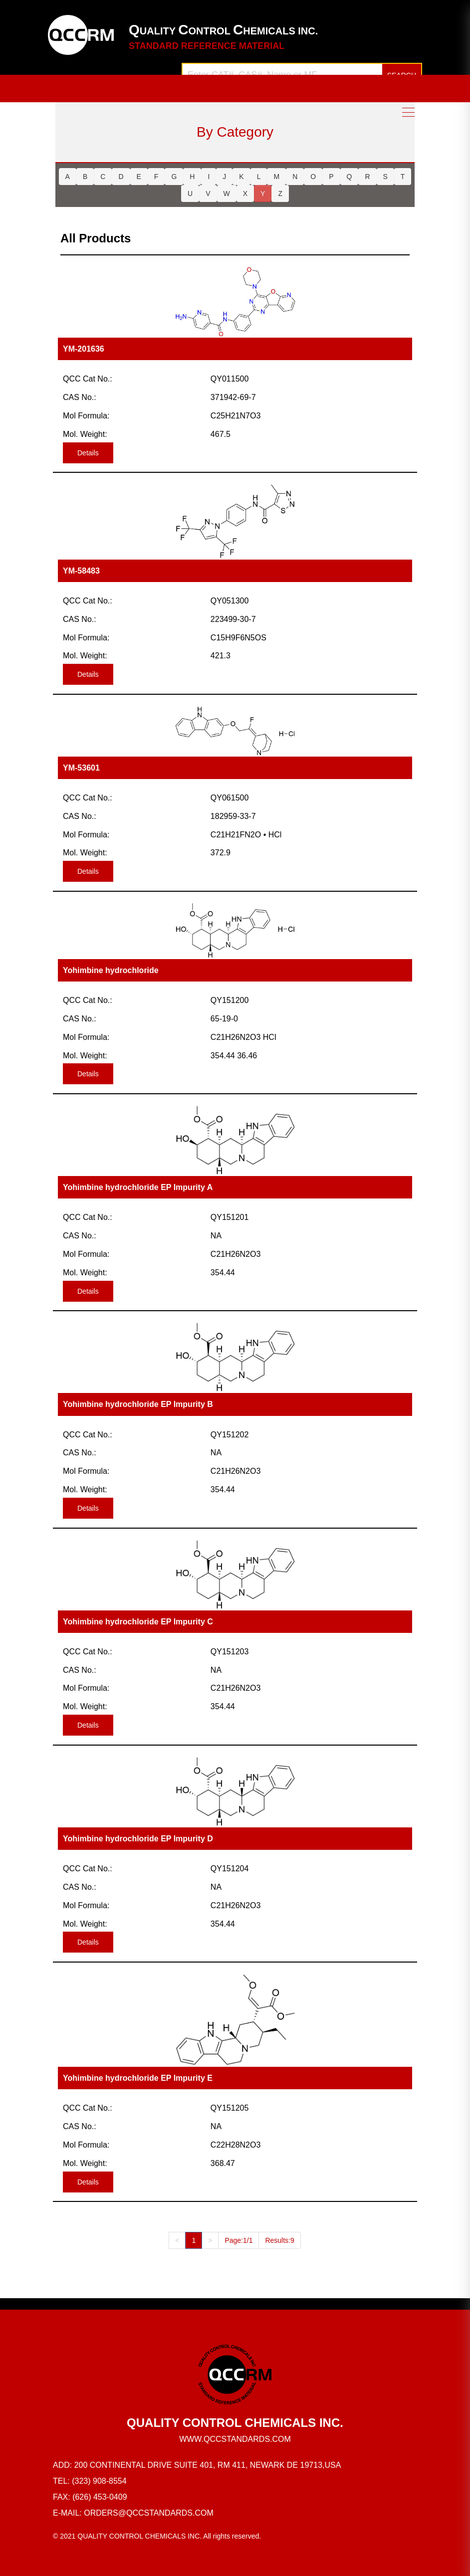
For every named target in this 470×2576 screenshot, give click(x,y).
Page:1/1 (238, 2240)
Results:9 (279, 2240)
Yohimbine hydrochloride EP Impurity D (138, 1838)
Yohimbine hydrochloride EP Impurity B (138, 1404)
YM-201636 (83, 349)
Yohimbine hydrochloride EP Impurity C (138, 1621)
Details (88, 453)
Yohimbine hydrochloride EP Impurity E (138, 2078)
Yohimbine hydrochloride (111, 970)
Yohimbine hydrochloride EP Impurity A (138, 1187)
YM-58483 (81, 571)
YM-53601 (81, 768)
